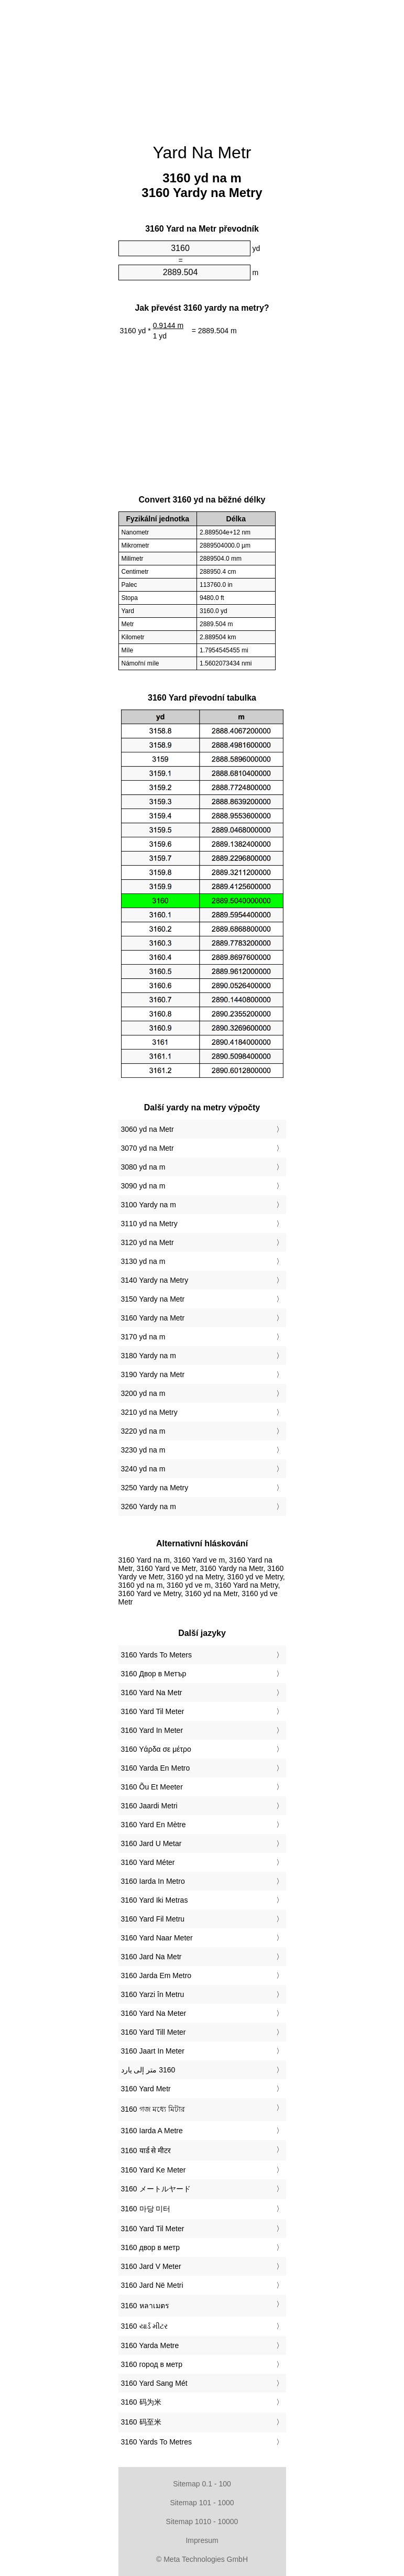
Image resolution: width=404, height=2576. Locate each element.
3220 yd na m (143, 1431)
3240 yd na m (143, 1469)
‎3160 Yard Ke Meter (153, 2170)
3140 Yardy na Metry (155, 1280)
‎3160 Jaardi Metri (149, 1806)
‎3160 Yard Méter (148, 1862)
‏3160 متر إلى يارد (148, 2070)
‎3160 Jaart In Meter (152, 2051)
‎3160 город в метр (151, 2364)
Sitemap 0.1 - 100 (202, 2484)
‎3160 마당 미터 (146, 2208)
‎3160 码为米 (141, 2402)
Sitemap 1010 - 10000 (202, 2521)
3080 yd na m (143, 1167)
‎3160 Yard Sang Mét (154, 2383)
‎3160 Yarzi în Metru (152, 1994)
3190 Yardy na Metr (153, 1374)
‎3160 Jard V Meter (151, 2266)
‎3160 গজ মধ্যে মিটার (153, 2109)
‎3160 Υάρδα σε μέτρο (156, 1749)
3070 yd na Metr (147, 1148)
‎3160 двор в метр (150, 2247)
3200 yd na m (143, 1393)
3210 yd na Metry (149, 1412)
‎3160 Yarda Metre (150, 2345)
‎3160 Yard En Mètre (153, 1824)
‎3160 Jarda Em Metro (156, 1975)
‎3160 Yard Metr (146, 2088)
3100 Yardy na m (148, 1204)
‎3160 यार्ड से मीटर (146, 2150)
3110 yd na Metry (149, 1223)
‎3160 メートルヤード (156, 2189)
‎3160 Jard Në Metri (152, 2285)
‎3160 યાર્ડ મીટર (144, 2326)
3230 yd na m (143, 1450)
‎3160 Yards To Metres (156, 2442)
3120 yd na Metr (147, 1242)
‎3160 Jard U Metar (151, 1843)
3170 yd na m (143, 1337)
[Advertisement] (202, 65)
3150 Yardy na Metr (153, 1299)
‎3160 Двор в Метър (154, 1673)
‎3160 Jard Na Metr (151, 1956)
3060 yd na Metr (147, 1129)
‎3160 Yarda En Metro (155, 1768)
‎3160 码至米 (141, 2422)
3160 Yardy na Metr (153, 1318)
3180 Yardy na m (148, 1355)
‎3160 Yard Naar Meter (157, 1938)
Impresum (201, 2540)
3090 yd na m (143, 1186)
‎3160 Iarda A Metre (152, 2130)
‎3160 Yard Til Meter (152, 1711)
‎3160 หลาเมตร (145, 2305)
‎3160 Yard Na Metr (151, 1692)
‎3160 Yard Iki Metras (154, 1900)
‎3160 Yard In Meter (152, 1730)
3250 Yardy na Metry (155, 1487)
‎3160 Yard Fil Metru (153, 1919)
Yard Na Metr (202, 152)
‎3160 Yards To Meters (156, 1655)
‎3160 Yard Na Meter (154, 2013)
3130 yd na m (143, 1261)
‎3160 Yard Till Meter (153, 2032)
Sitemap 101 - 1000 (202, 2502)
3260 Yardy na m (148, 1506)
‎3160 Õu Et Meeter (152, 1787)
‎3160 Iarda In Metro (153, 1881)
